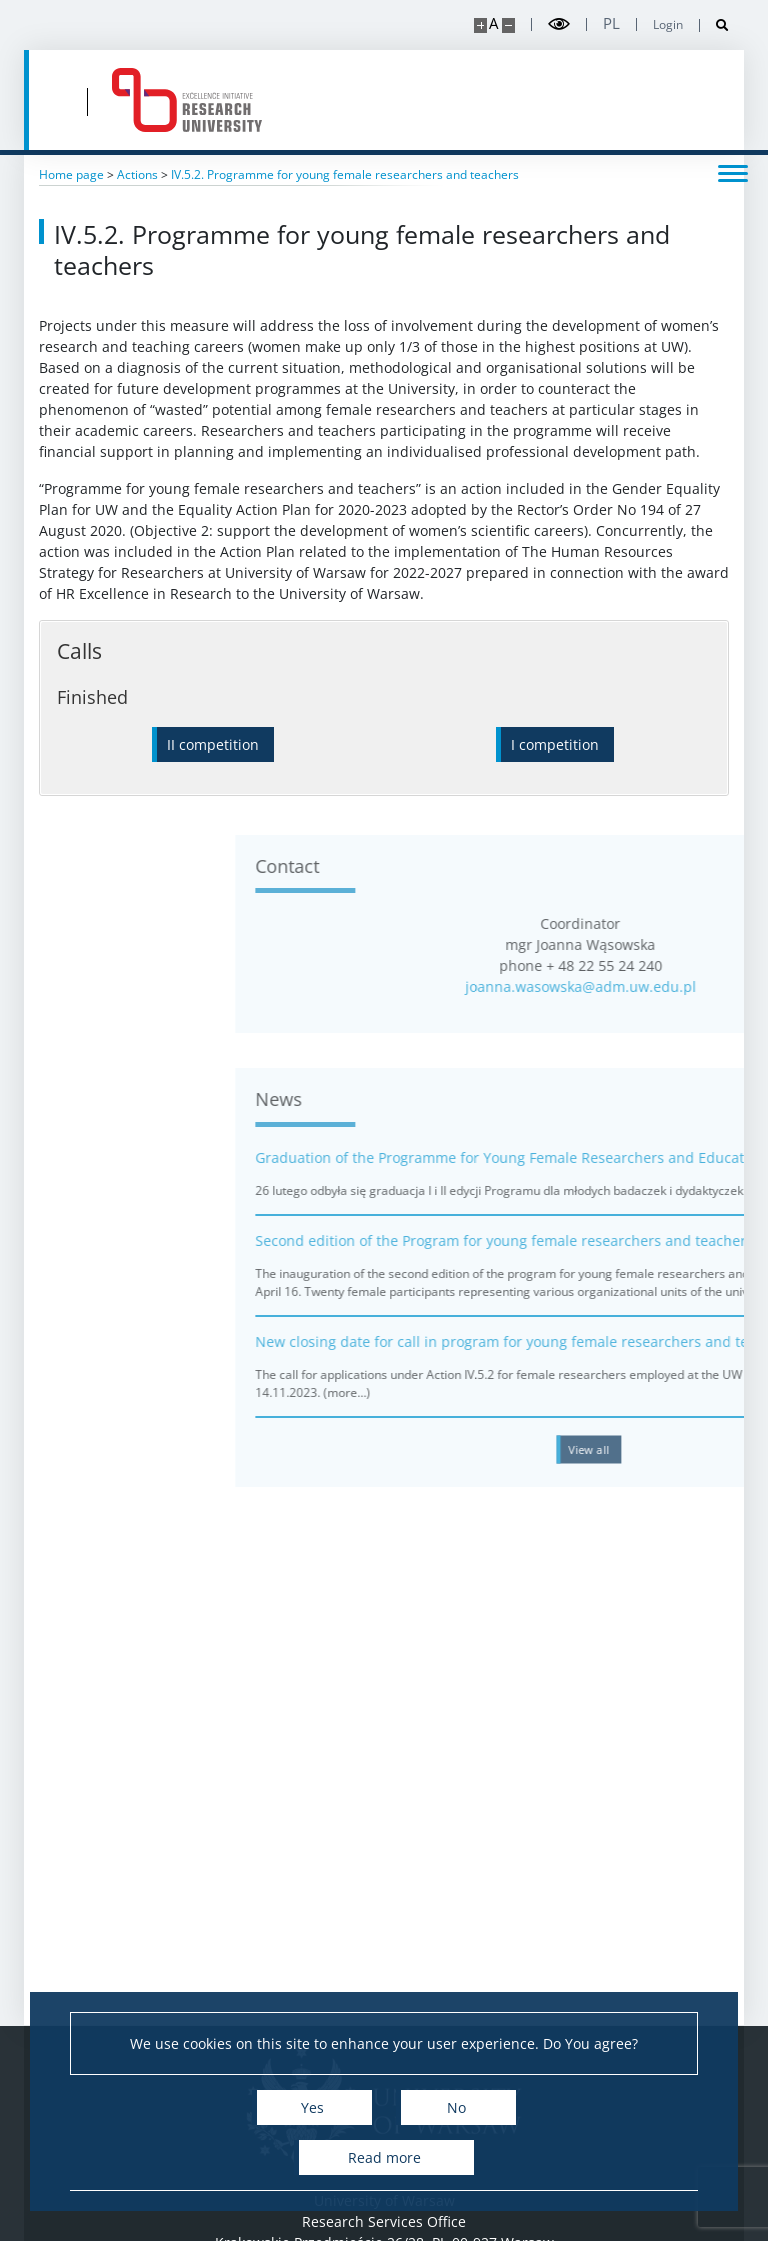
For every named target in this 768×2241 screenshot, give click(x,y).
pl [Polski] (611, 23)
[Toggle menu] (733, 172)
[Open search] (714, 25)
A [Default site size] (493, 23)
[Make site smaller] (508, 25)
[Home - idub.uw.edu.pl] (187, 100)
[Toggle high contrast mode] (559, 24)
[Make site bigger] (480, 25)
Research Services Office (384, 2221)
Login (668, 25)
